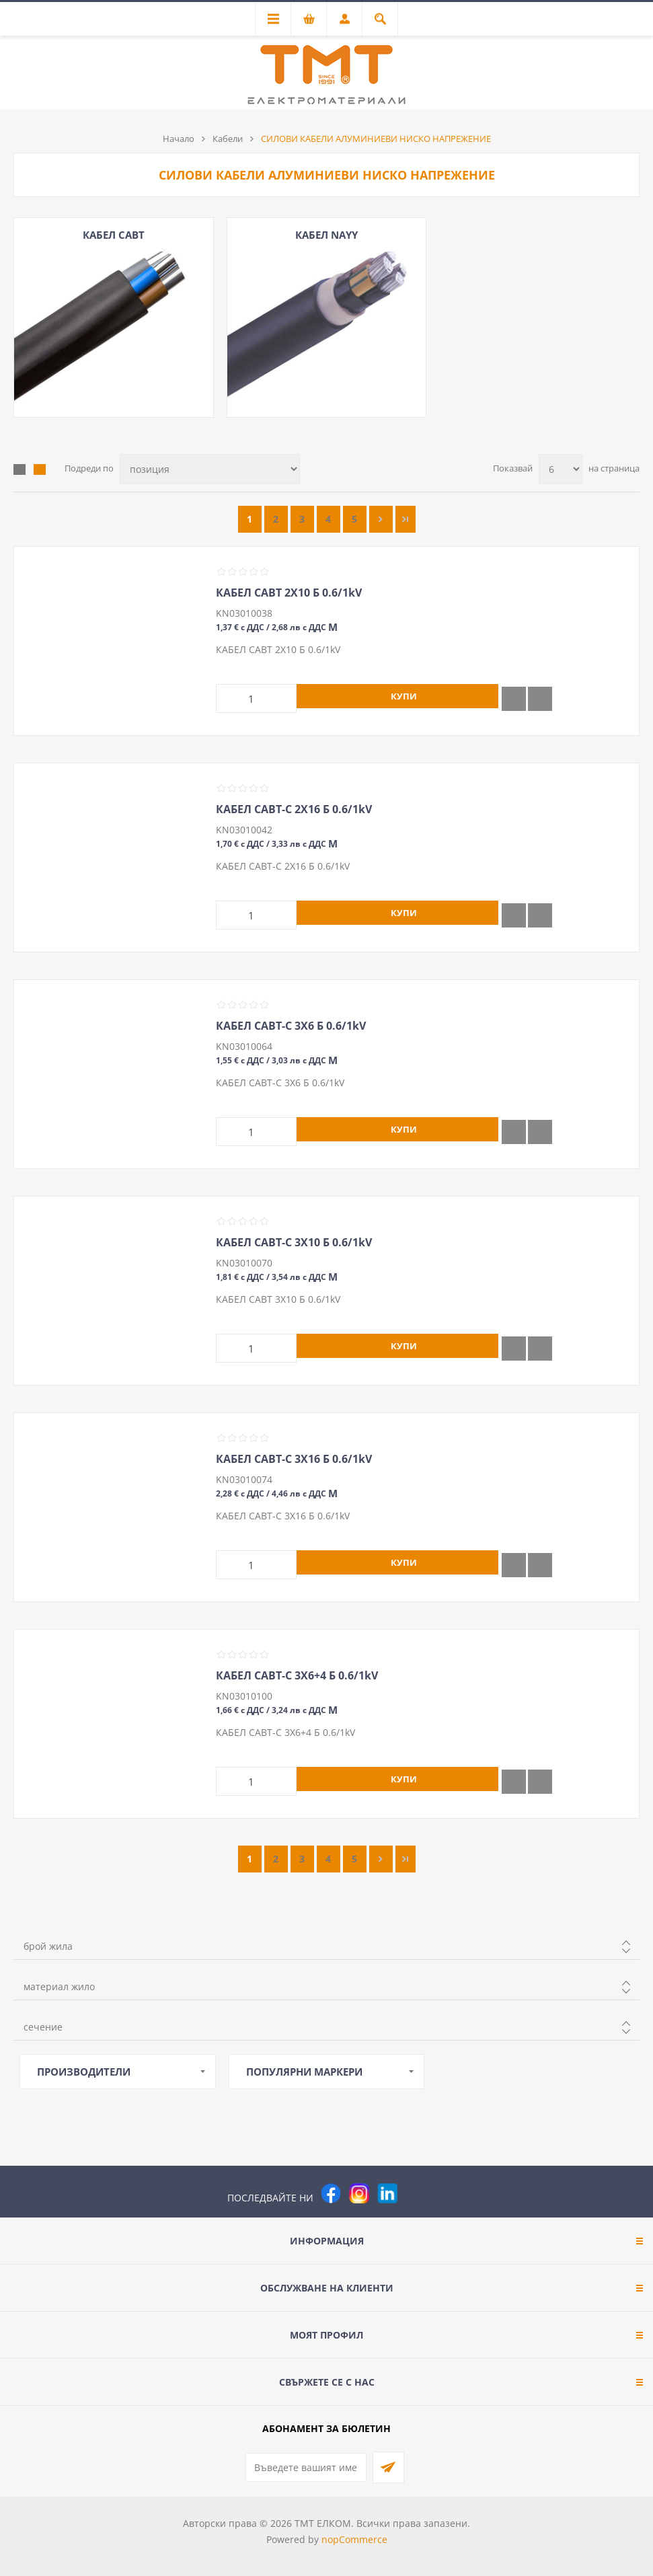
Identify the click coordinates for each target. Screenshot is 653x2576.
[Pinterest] (415, 2193)
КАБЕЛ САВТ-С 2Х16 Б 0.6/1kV (294, 809)
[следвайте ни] (387, 2193)
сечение (43, 2026)
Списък (40, 469)
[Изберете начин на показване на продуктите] (210, 469)
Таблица (19, 469)
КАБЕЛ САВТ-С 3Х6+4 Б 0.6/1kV (297, 1675)
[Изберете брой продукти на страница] (560, 469)
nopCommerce (354, 2539)
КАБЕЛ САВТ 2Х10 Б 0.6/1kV (289, 592)
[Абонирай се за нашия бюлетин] (306, 2467)
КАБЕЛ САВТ (114, 234)
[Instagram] (359, 2193)
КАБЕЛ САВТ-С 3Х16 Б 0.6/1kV (294, 1458)
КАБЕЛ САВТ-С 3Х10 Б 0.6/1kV (294, 1242)
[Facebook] (331, 2193)
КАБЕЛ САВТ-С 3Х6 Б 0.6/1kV (291, 1025)
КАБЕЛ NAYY (326, 234)
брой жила (48, 1946)
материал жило (59, 1986)
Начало (178, 138)
